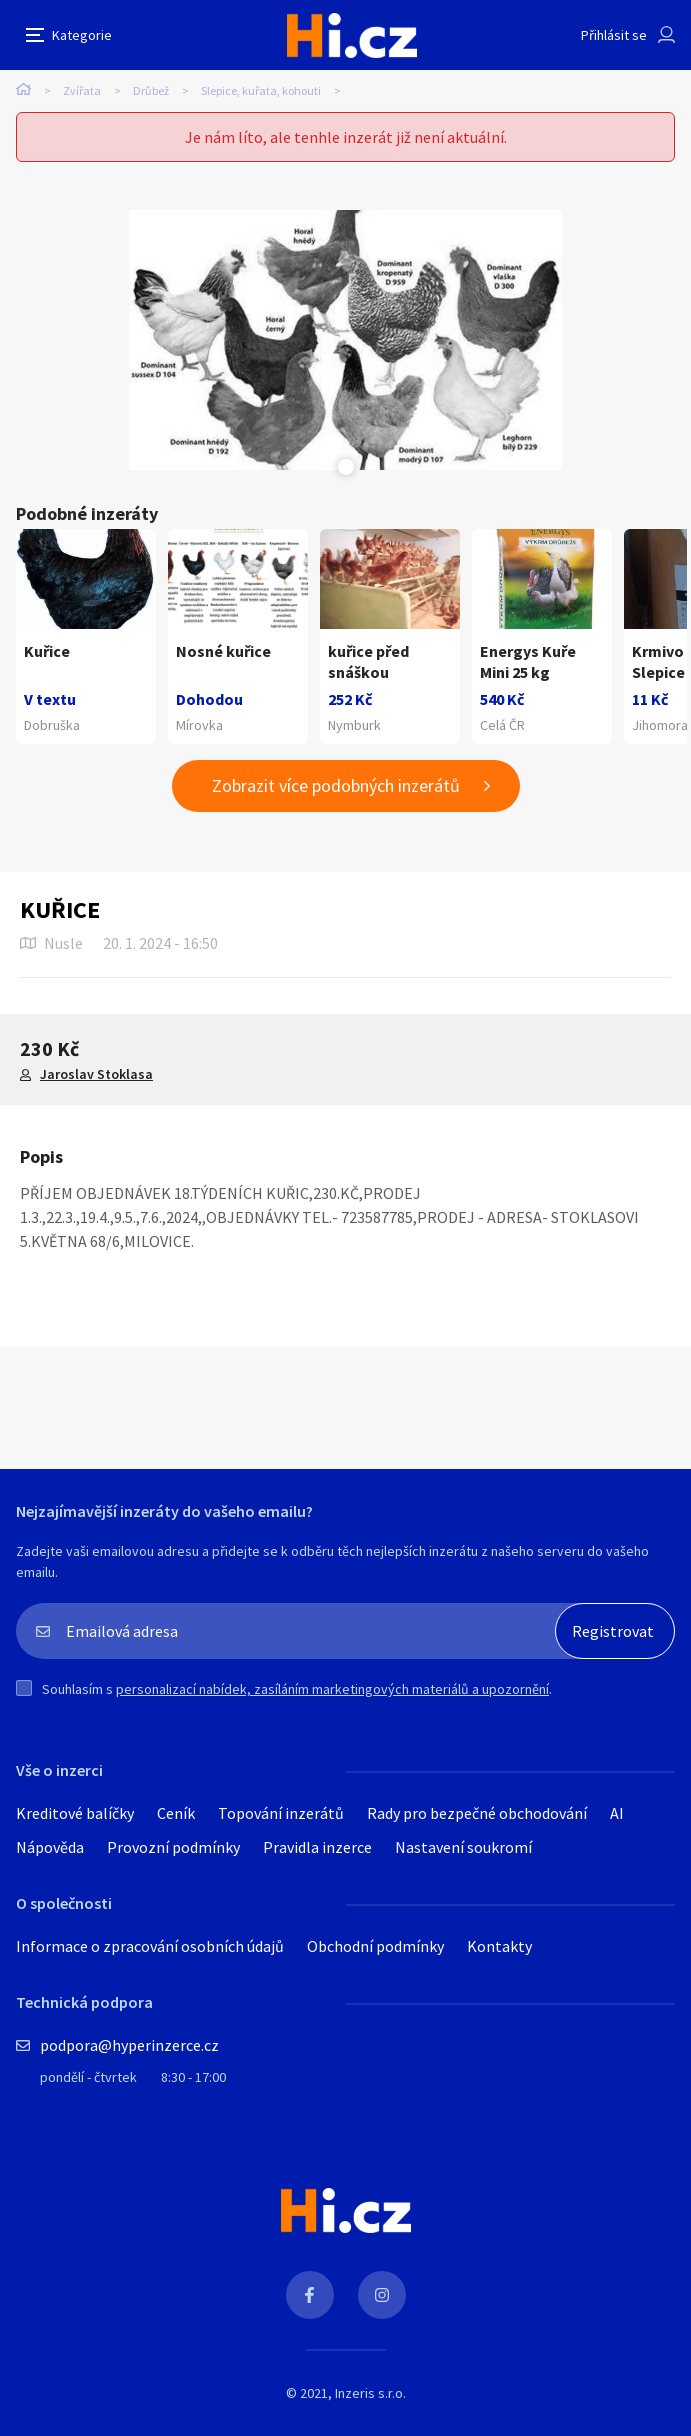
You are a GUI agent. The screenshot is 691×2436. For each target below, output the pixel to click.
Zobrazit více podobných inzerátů (336, 785)
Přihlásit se (614, 35)
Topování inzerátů (281, 1813)
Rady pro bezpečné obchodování (477, 1813)
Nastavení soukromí (463, 1847)
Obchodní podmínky (375, 1946)
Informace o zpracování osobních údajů (150, 1946)
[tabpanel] (345, 340)
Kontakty (499, 1946)
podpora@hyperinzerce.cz (129, 2045)
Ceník (176, 1813)
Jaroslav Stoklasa (96, 1074)
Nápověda (50, 1847)
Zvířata (82, 90)
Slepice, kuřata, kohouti (261, 90)
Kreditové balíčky (75, 1813)
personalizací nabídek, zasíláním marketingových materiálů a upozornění (332, 1689)
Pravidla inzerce (317, 1847)
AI (617, 1813)
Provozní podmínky (173, 1847)
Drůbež (151, 90)
